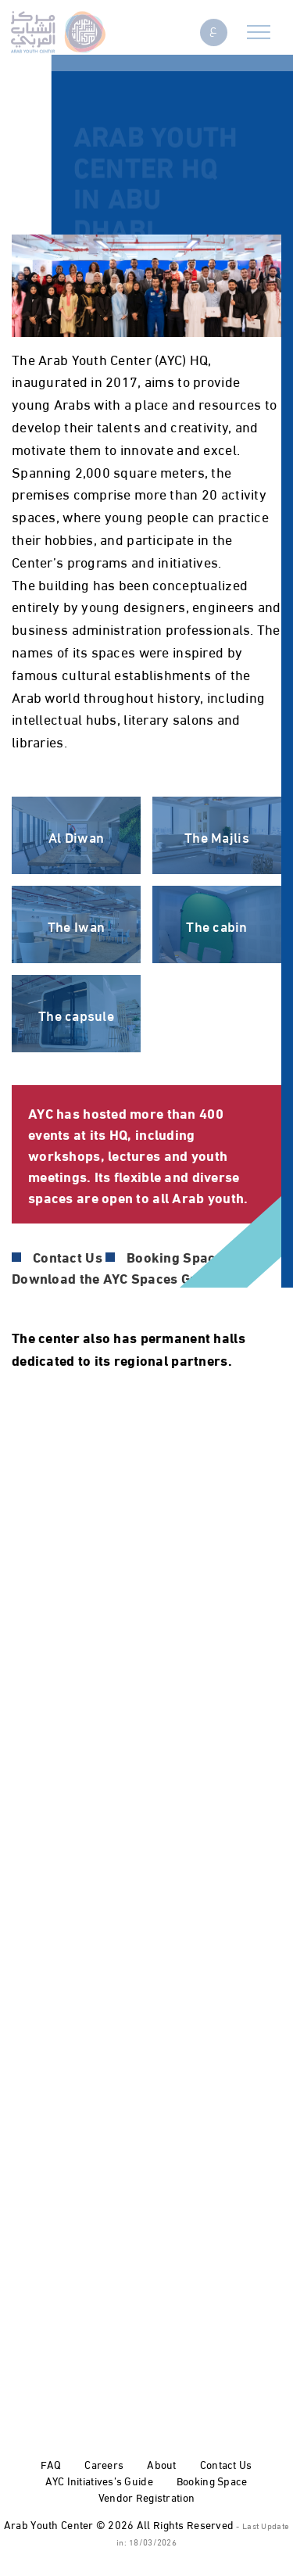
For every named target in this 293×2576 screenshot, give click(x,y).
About (161, 2464)
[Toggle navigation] (258, 29)
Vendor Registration (146, 2496)
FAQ (51, 2464)
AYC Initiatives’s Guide (98, 2480)
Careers (103, 2464)
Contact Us (226, 2464)
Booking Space (212, 2480)
